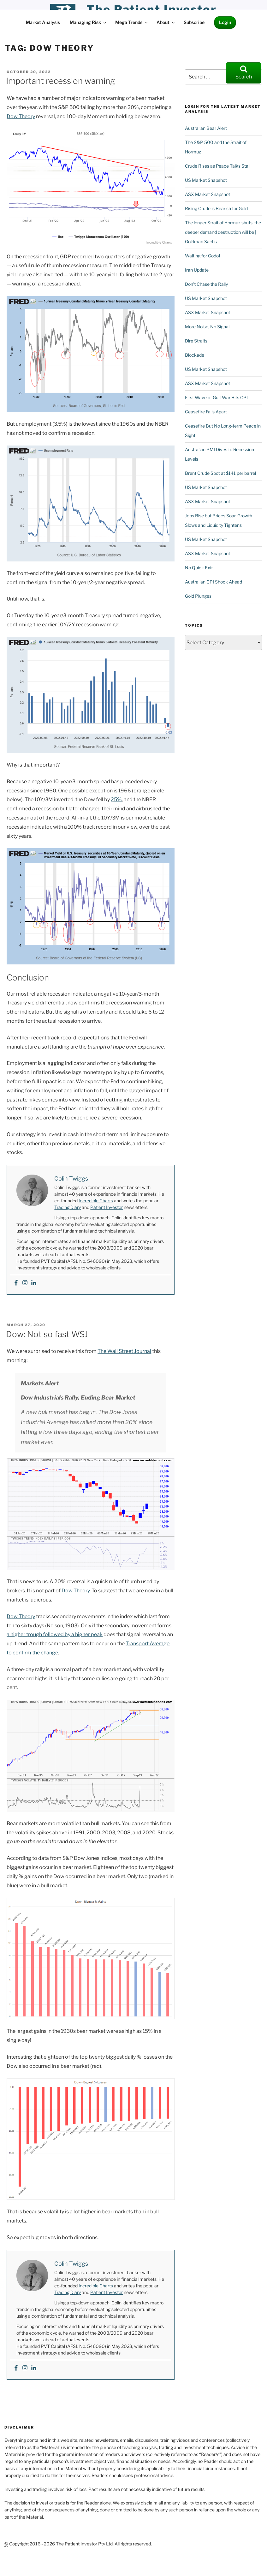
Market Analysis (43, 22)
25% (116, 799)
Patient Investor (106, 1207)
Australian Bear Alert (206, 128)
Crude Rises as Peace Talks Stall (217, 166)
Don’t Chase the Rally (206, 284)
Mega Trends (131, 22)
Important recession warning (60, 81)
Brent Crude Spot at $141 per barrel (220, 473)
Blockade (194, 355)
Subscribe (194, 22)
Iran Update (197, 270)
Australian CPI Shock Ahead (213, 581)
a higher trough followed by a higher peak (55, 1634)
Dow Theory (21, 116)
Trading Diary (67, 1207)
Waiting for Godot (202, 255)
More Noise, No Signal (207, 326)
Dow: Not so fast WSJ (47, 1334)
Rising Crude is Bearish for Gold (216, 208)
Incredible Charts (96, 1200)
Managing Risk (88, 22)
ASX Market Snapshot (207, 194)
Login (225, 22)
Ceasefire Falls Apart (206, 411)
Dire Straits (196, 340)
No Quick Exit (199, 567)
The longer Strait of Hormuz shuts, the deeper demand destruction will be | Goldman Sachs (223, 232)
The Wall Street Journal (124, 1351)
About (166, 22)
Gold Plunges (198, 596)
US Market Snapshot (206, 180)
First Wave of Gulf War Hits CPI (216, 397)
